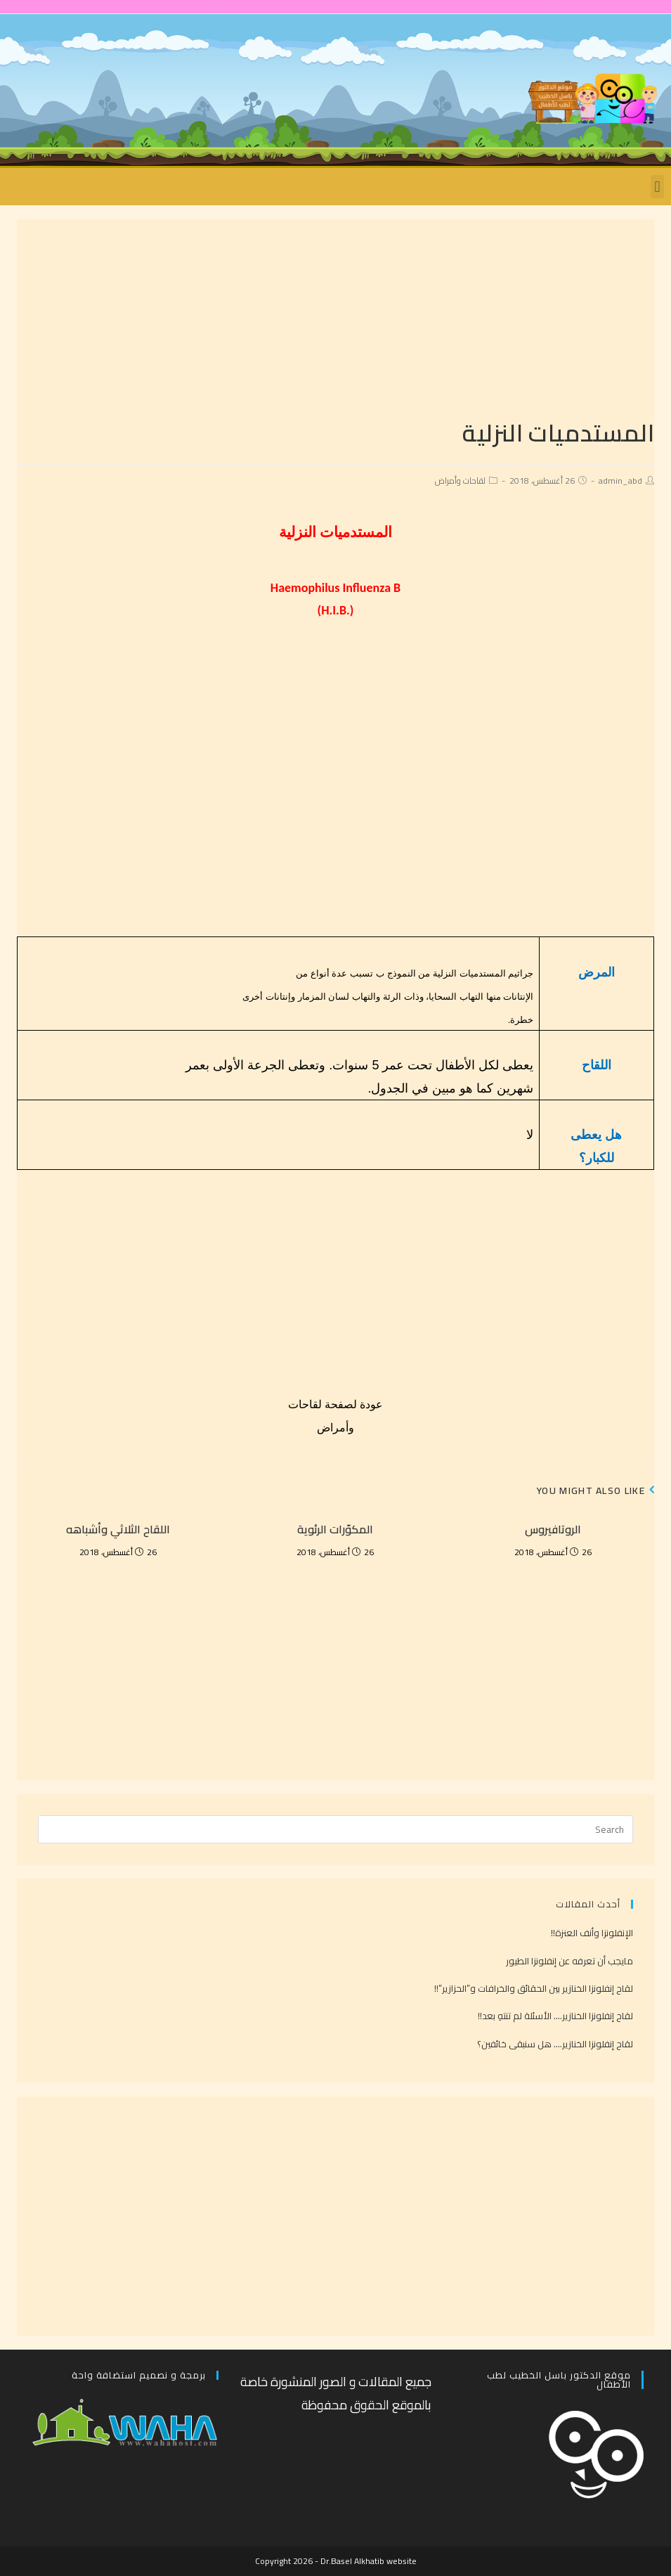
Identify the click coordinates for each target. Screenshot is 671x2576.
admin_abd (620, 480)
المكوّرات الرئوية (335, 1529)
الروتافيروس (553, 1529)
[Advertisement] (335, 317)
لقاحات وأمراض (460, 480)
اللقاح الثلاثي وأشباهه (118, 1529)
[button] (657, 186)
